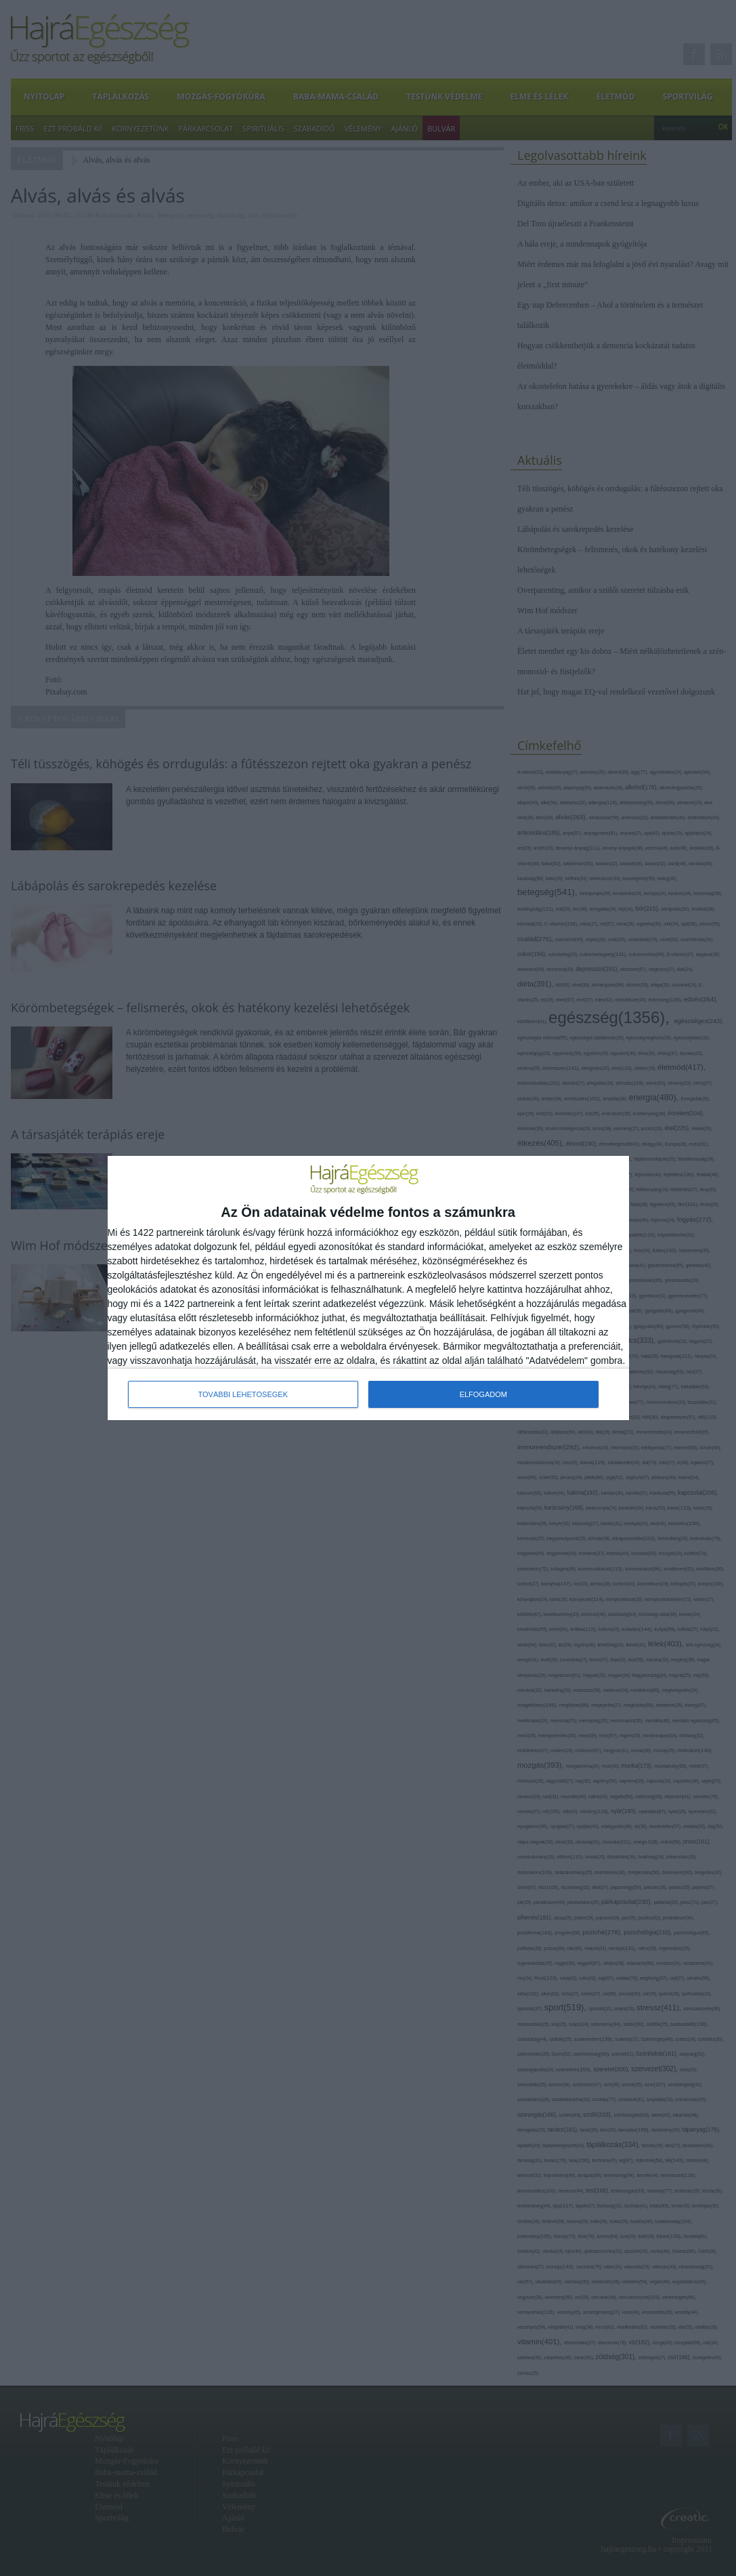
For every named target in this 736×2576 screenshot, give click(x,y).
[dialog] (368, 1288)
